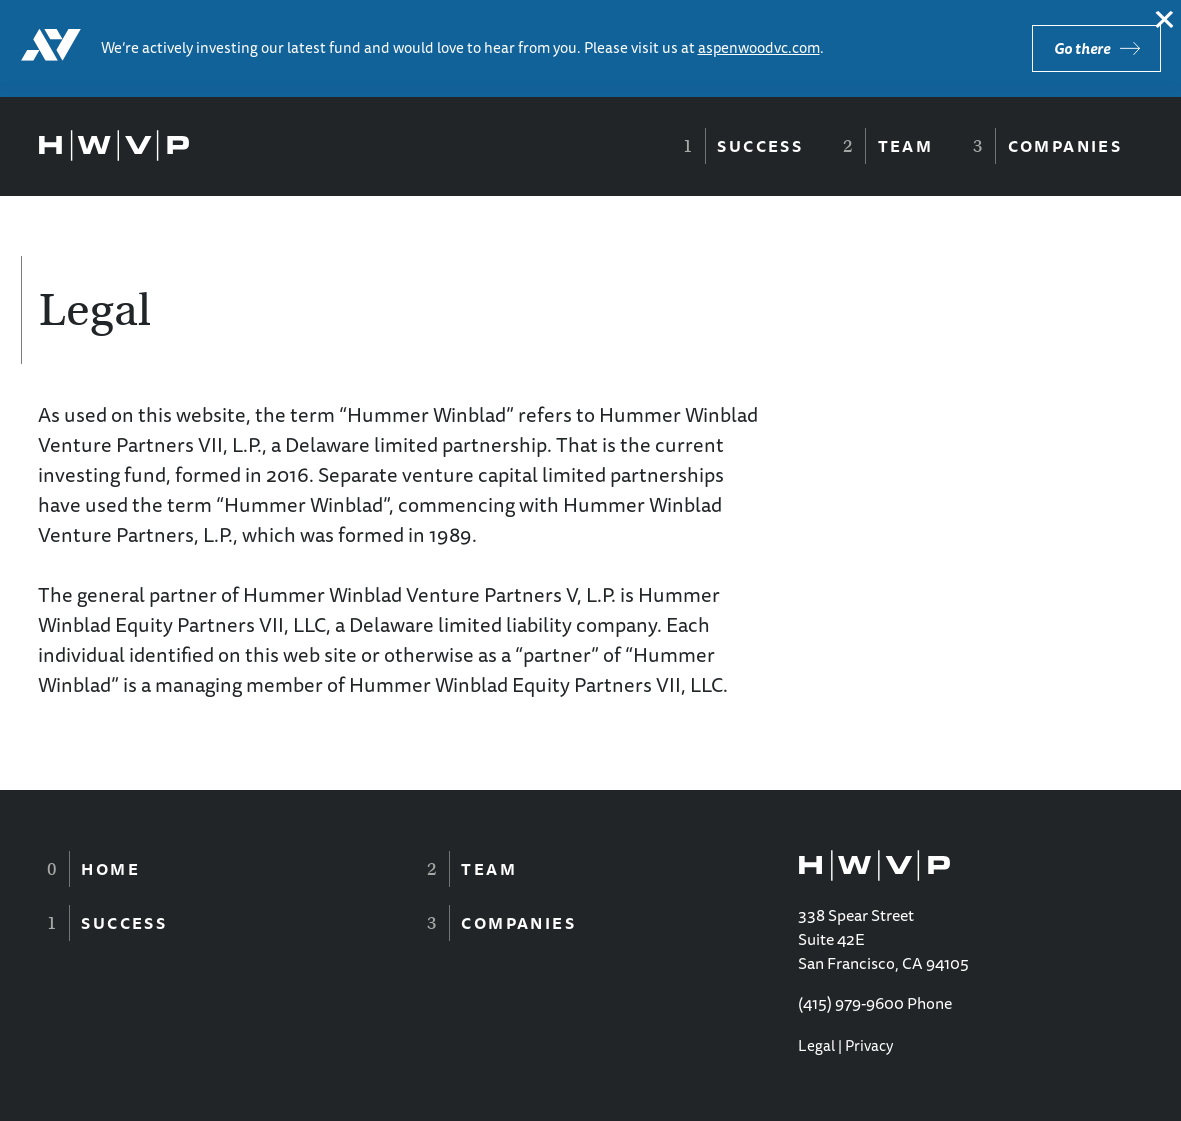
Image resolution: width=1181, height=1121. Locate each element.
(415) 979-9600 (851, 1003)
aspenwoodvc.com (759, 47)
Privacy (869, 1045)
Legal (816, 1045)
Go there (1082, 48)
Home (110, 869)
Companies (1065, 146)
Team (906, 146)
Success (760, 146)
